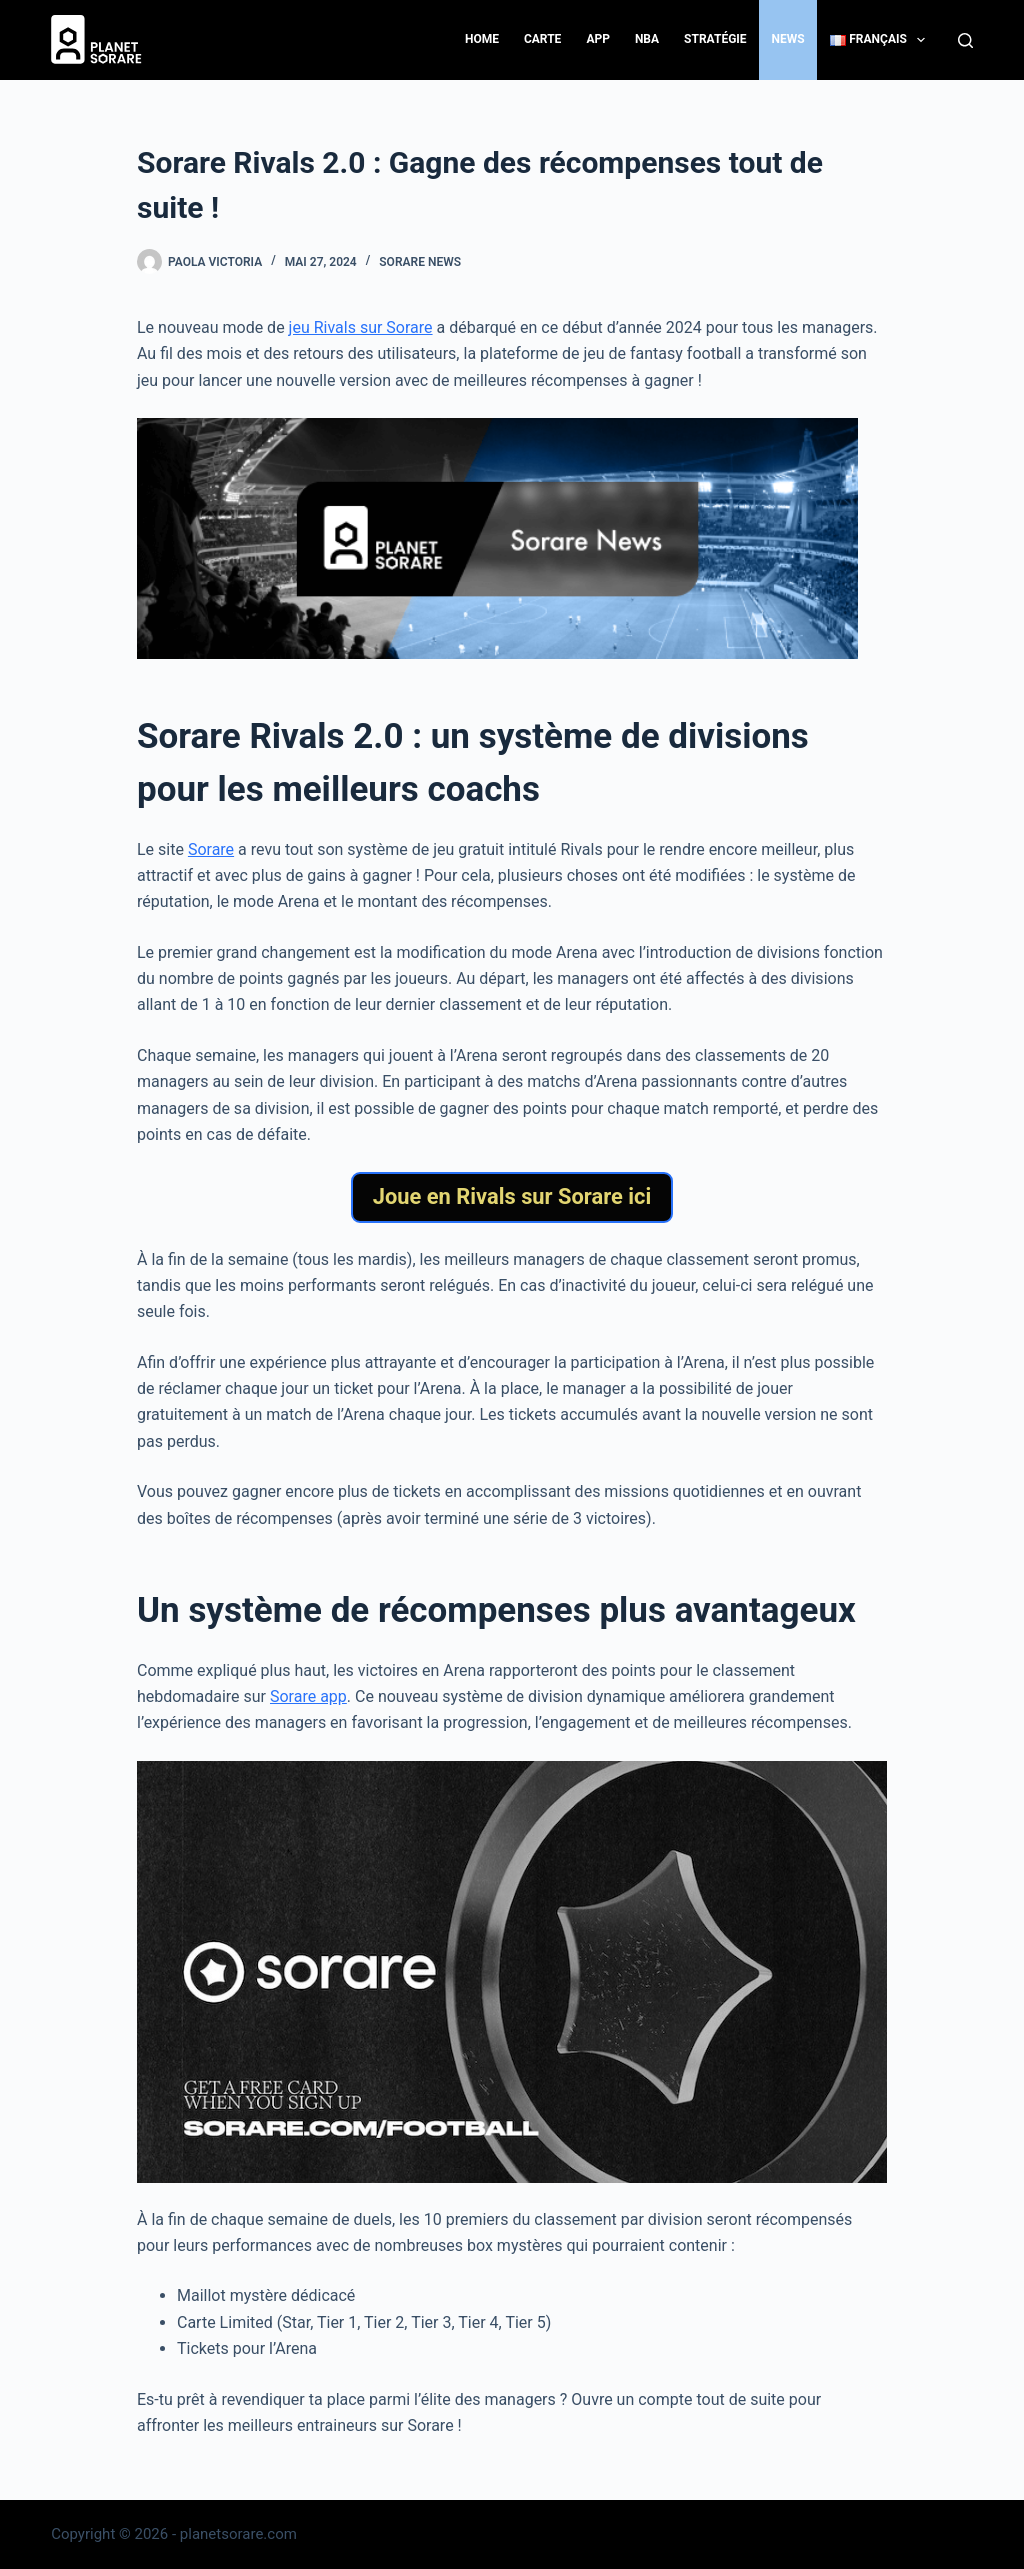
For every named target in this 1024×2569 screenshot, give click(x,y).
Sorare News (420, 262)
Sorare (211, 849)
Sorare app (308, 1696)
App (598, 39)
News (788, 39)
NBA (647, 39)
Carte (542, 39)
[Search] (965, 40)
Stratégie (715, 39)
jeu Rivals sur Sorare (361, 327)
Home (482, 39)
